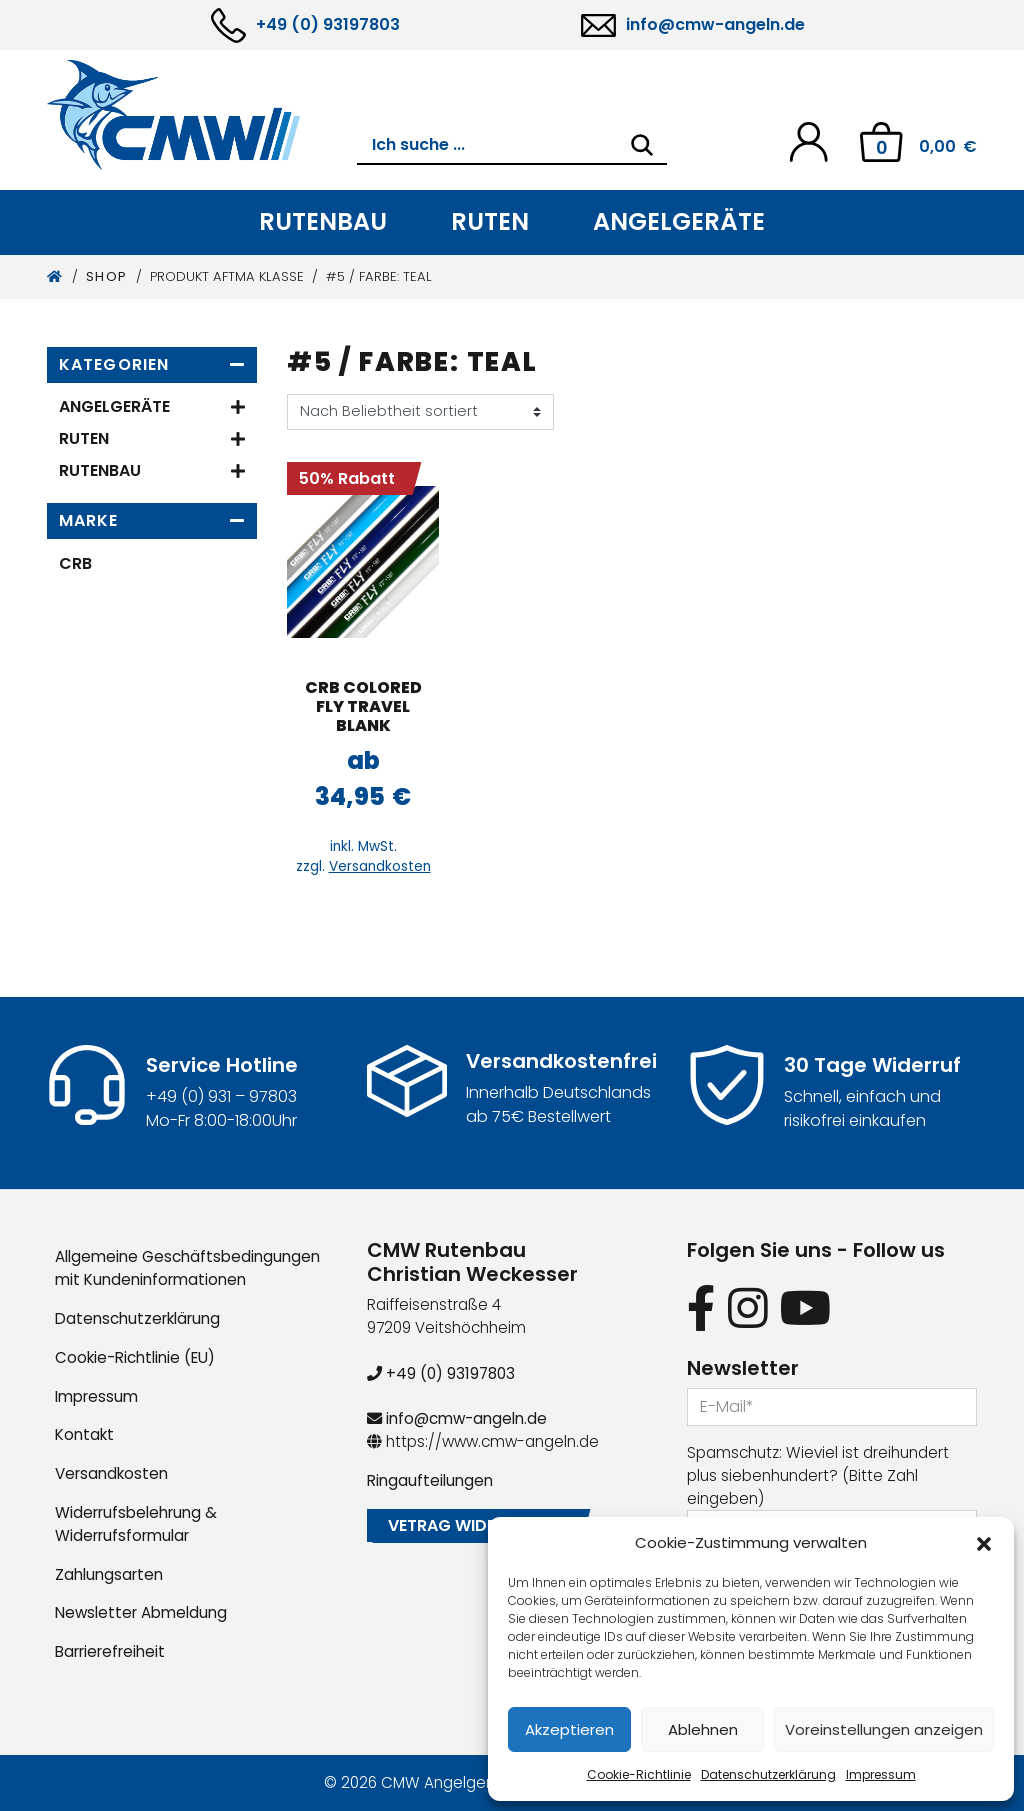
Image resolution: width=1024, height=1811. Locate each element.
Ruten (490, 221)
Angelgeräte (679, 221)
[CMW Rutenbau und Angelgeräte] (202, 115)
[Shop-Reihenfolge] (420, 412)
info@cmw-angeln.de (715, 24)
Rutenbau (323, 221)
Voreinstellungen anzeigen (884, 1729)
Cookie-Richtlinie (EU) (135, 1357)
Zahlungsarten (109, 1574)
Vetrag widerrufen (471, 1525)
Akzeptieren (569, 1729)
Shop (107, 276)
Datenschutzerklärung (768, 1774)
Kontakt (84, 1434)
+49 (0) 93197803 (328, 24)
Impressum (881, 1774)
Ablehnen (703, 1729)
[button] (984, 1543)
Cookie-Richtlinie (639, 1774)
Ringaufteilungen (430, 1480)
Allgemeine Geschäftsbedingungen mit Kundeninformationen (187, 1268)
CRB (75, 563)
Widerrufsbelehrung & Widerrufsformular (136, 1524)
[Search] (642, 145)
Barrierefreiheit (110, 1651)
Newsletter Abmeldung (141, 1612)
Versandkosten (380, 866)
